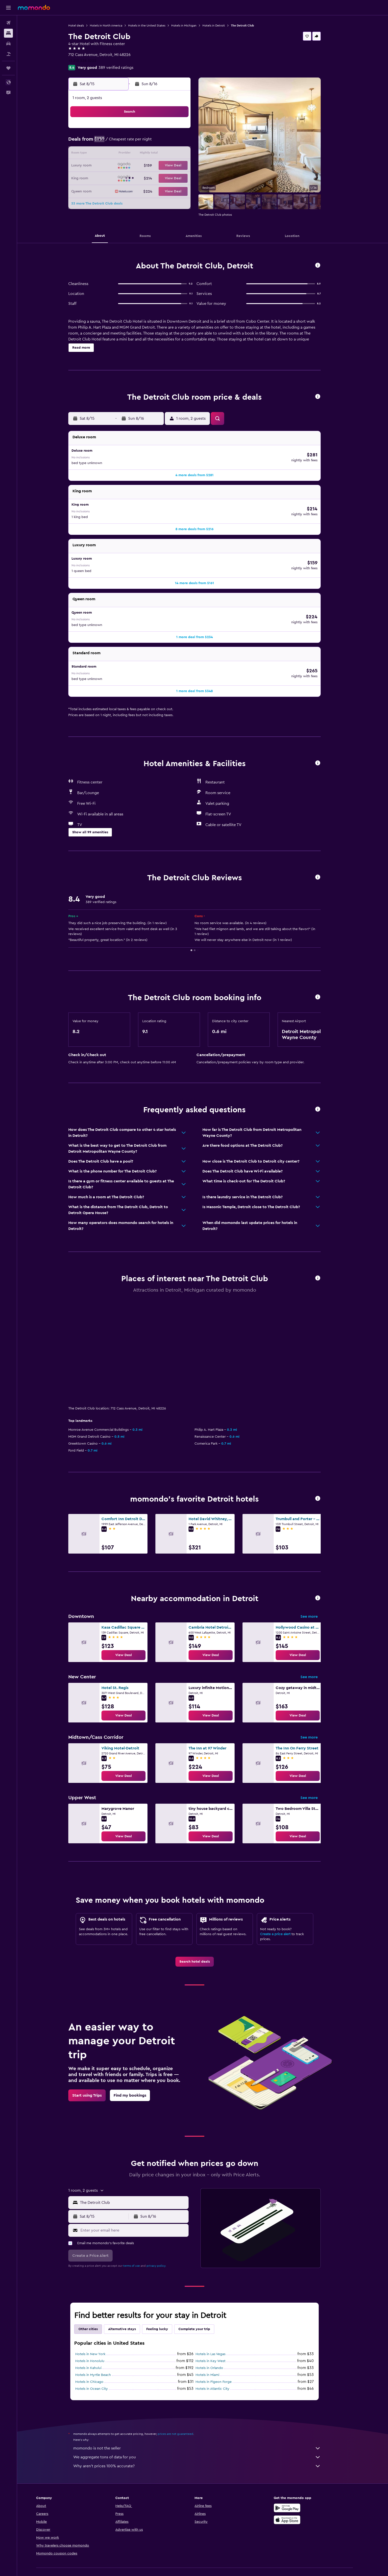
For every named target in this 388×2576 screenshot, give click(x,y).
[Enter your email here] (141, 2204)
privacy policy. (164, 2239)
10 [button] (126, 154)
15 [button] (186, 154)
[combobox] (141, 2176)
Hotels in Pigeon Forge (222, 2356)
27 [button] (162, 178)
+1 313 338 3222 (90, 61)
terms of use (139, 2239)
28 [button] (174, 178)
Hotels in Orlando (217, 2342)
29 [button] (186, 178)
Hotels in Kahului (96, 2342)
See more (317, 1590)
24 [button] (126, 178)
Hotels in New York (98, 2328)
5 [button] (150, 142)
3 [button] (126, 142)
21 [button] (174, 166)
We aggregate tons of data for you (205, 2431)
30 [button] (114, 190)
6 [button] (162, 142)
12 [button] (150, 154)
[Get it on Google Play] (303, 2481)
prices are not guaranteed (183, 2407)
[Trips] (8, 68)
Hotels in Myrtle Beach (101, 2349)
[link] (132, 1629)
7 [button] (174, 142)
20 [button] (162, 166)
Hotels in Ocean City (99, 2363)
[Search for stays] (8, 33)
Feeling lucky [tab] (165, 2303)
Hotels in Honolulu (98, 2335)
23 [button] (114, 178)
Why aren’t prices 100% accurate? (205, 2440)
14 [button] (174, 154)
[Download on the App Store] (303, 2493)
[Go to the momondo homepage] (34, 7)
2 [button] (115, 142)
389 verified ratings (124, 68)
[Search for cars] (8, 44)
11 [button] (138, 154)
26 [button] (150, 178)
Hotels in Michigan (192, 25)
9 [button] (115, 154)
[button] (8, 7)
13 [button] (162, 154)
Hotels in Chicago (97, 2356)
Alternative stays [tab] (130, 2303)
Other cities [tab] (96, 2303)
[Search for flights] (8, 23)
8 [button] (186, 142)
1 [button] (186, 130)
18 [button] (138, 166)
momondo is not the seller (205, 2422)
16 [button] (115, 166)
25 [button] (138, 178)
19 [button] (150, 166)
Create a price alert (283, 1908)
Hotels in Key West (219, 2335)
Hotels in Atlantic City (221, 2363)
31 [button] (126, 190)
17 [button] (126, 166)
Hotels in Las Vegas (219, 2328)
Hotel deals (84, 25)
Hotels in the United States (154, 25)
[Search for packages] (8, 54)
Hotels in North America (114, 25)
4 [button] (138, 142)
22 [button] (186, 166)
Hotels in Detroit (222, 25)
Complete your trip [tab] (202, 2303)
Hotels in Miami (215, 2349)
